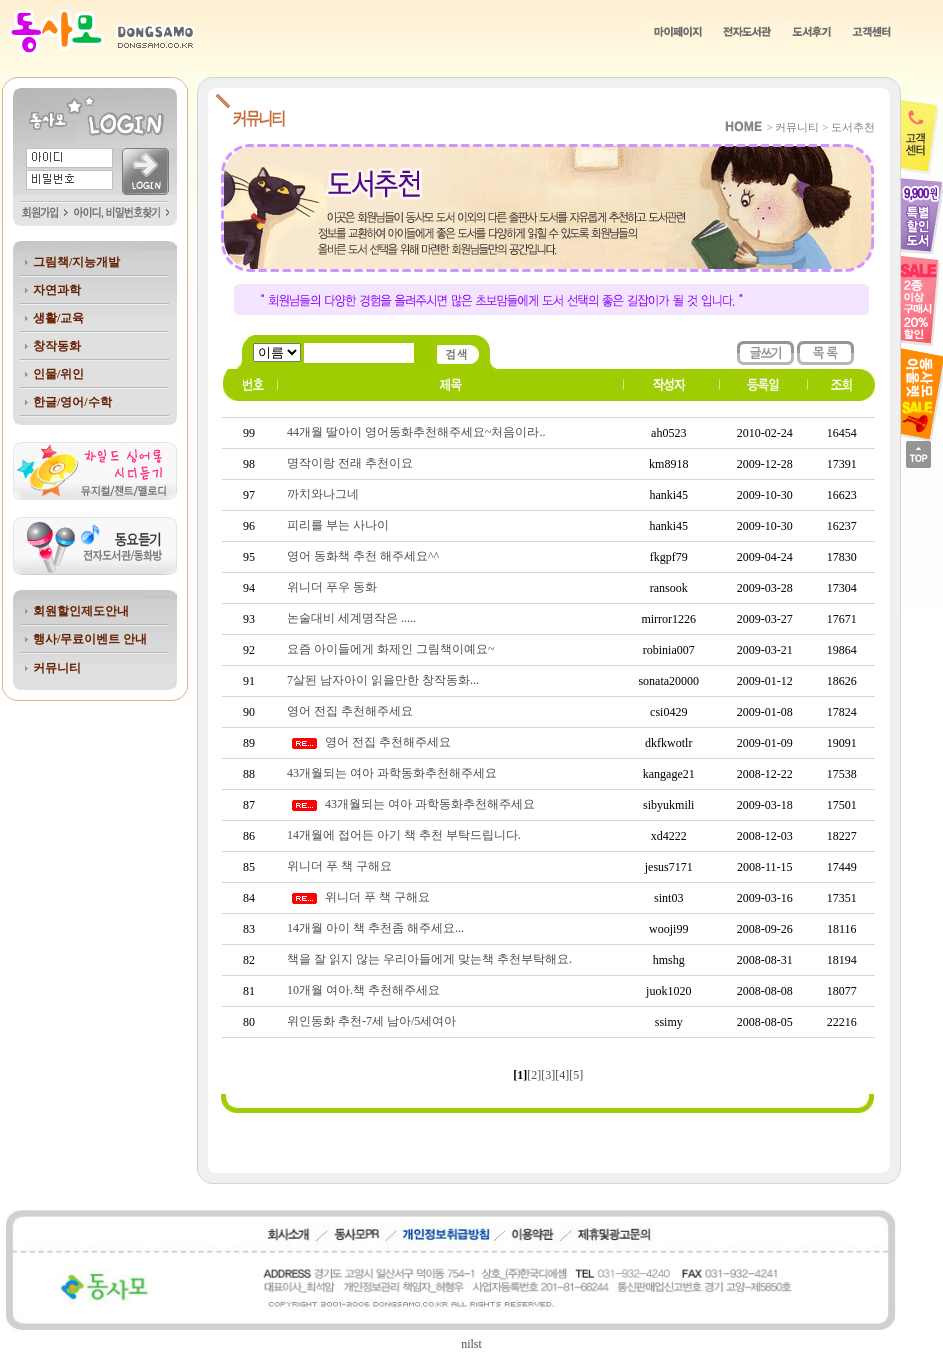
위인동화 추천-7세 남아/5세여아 (371, 1021)
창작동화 (57, 346)
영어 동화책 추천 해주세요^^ (363, 556)
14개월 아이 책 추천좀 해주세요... (375, 928)
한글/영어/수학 (72, 402)
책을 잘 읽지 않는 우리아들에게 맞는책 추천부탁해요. (429, 959)
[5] (576, 1075)
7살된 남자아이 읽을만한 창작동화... (383, 680)
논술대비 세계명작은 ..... (351, 618)
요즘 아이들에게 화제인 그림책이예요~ (391, 649)
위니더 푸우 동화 (332, 587)
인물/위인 (58, 374)
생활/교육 (58, 318)
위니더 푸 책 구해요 (339, 866)
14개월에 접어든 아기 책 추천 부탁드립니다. (404, 835)
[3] (548, 1075)
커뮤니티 (57, 668)
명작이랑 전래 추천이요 (350, 463)
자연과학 (57, 290)
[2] (534, 1075)
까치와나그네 (323, 494)
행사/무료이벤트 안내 (90, 639)
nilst (471, 1344)
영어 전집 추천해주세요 (350, 711)
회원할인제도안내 (81, 611)
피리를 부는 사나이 (338, 525)
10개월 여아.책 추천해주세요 (363, 990)
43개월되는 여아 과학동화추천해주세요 (392, 773)
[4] (562, 1075)
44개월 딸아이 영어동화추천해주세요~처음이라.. (416, 432)
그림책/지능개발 (76, 262)
